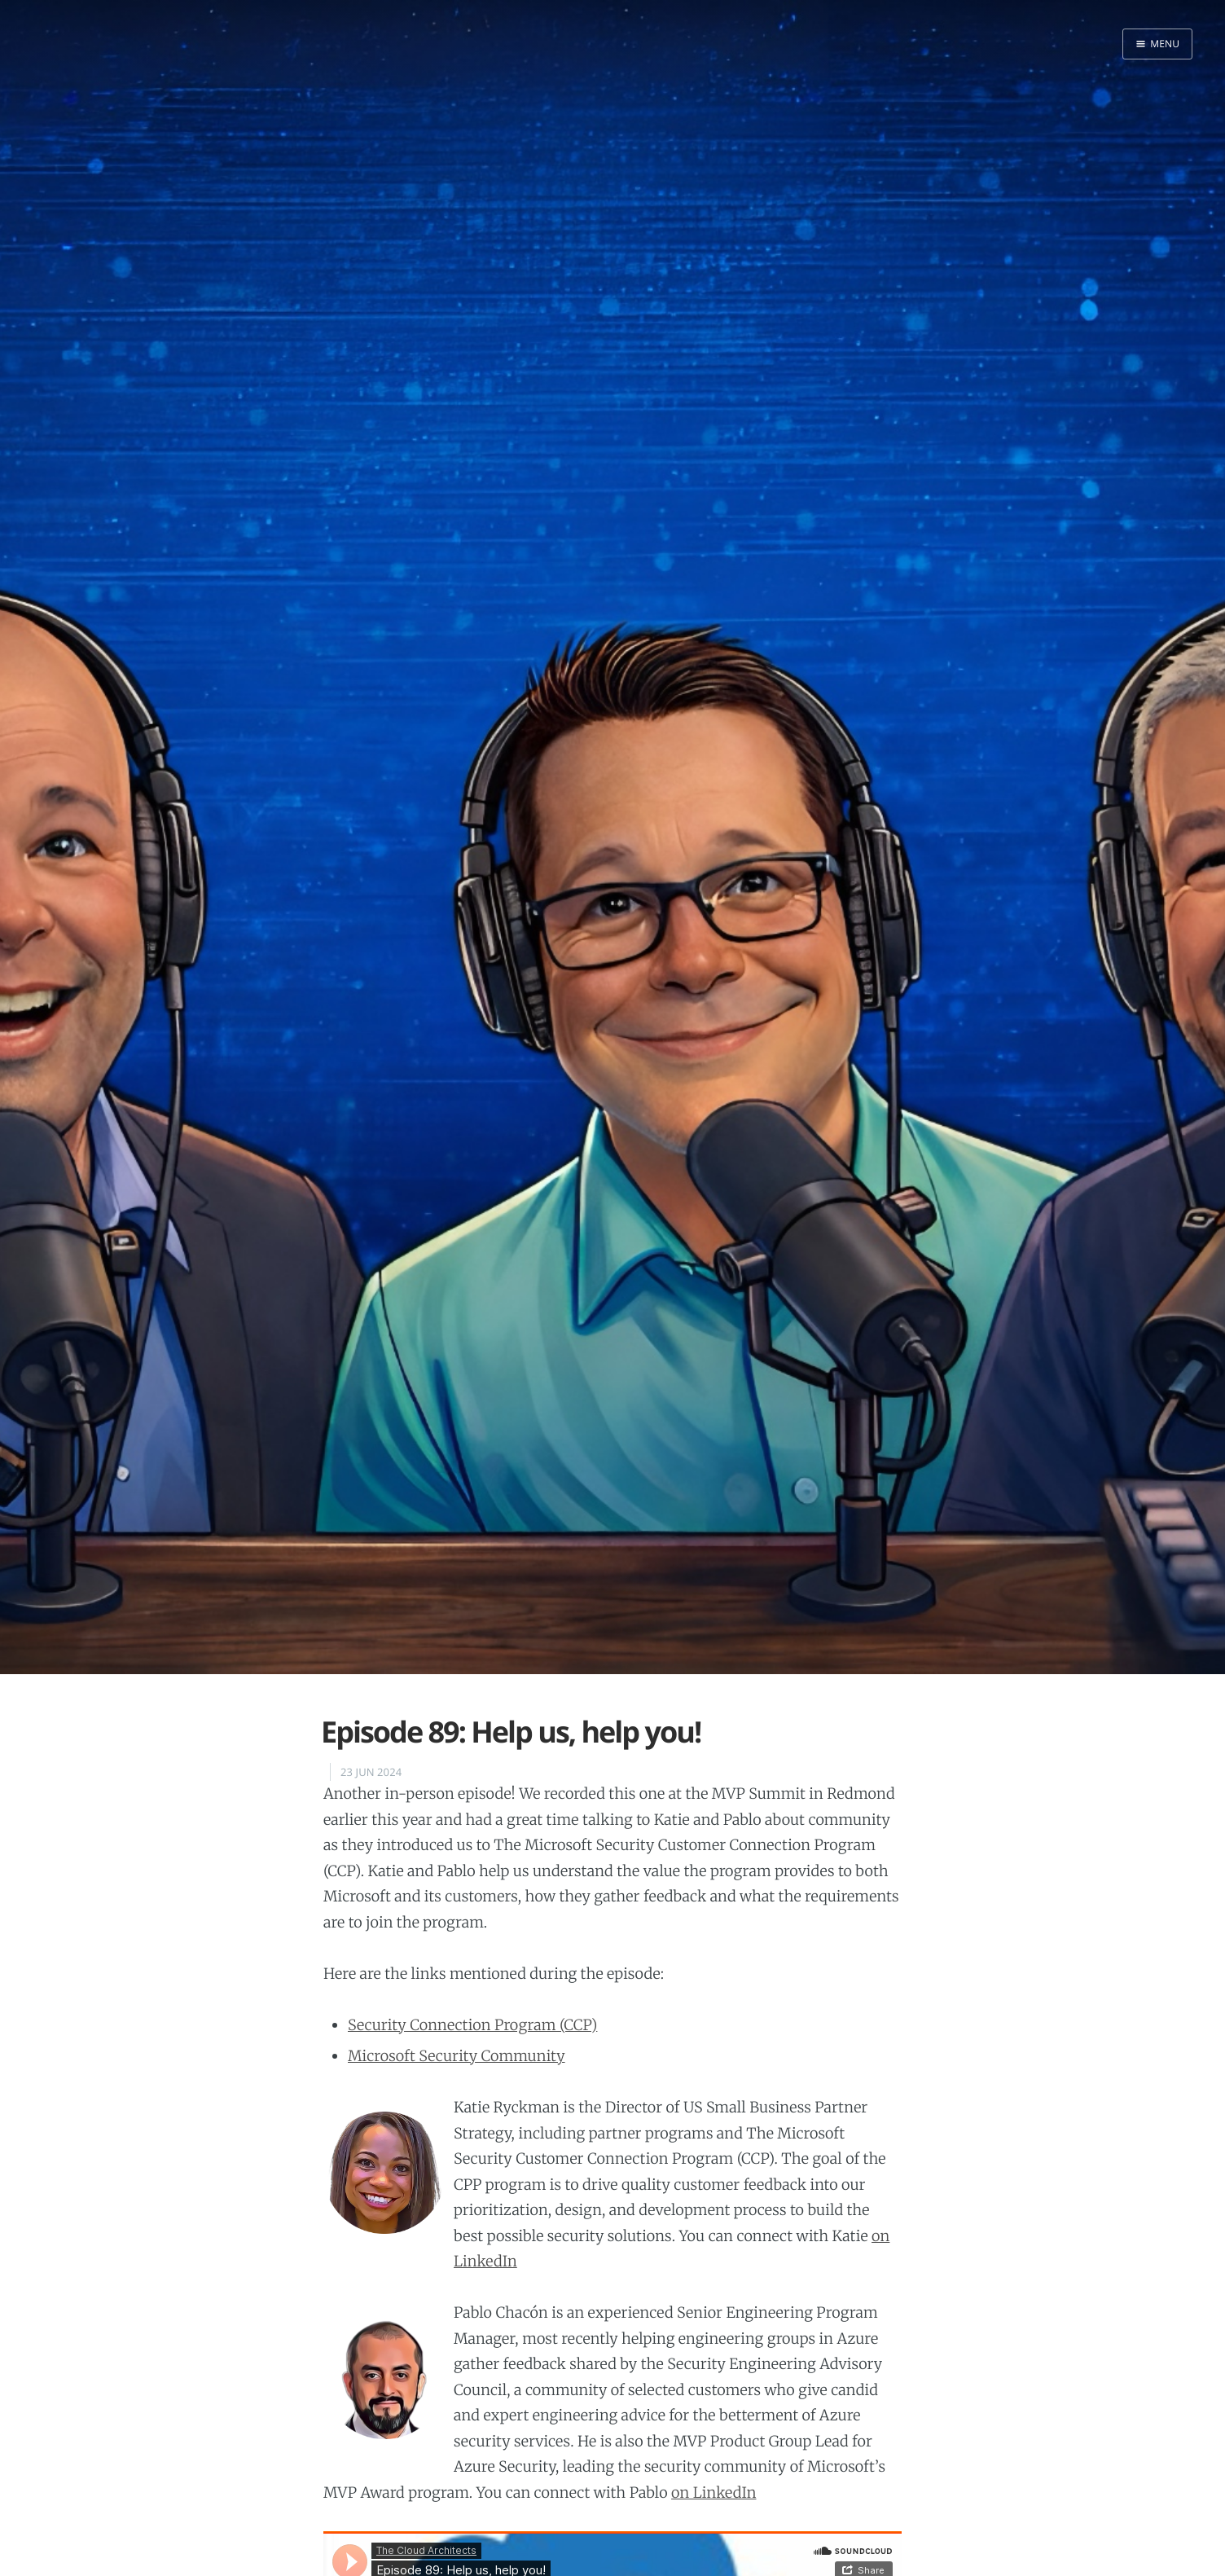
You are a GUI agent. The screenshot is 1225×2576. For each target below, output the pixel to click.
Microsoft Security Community (456, 2055)
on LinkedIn (713, 2492)
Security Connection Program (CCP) (472, 2025)
